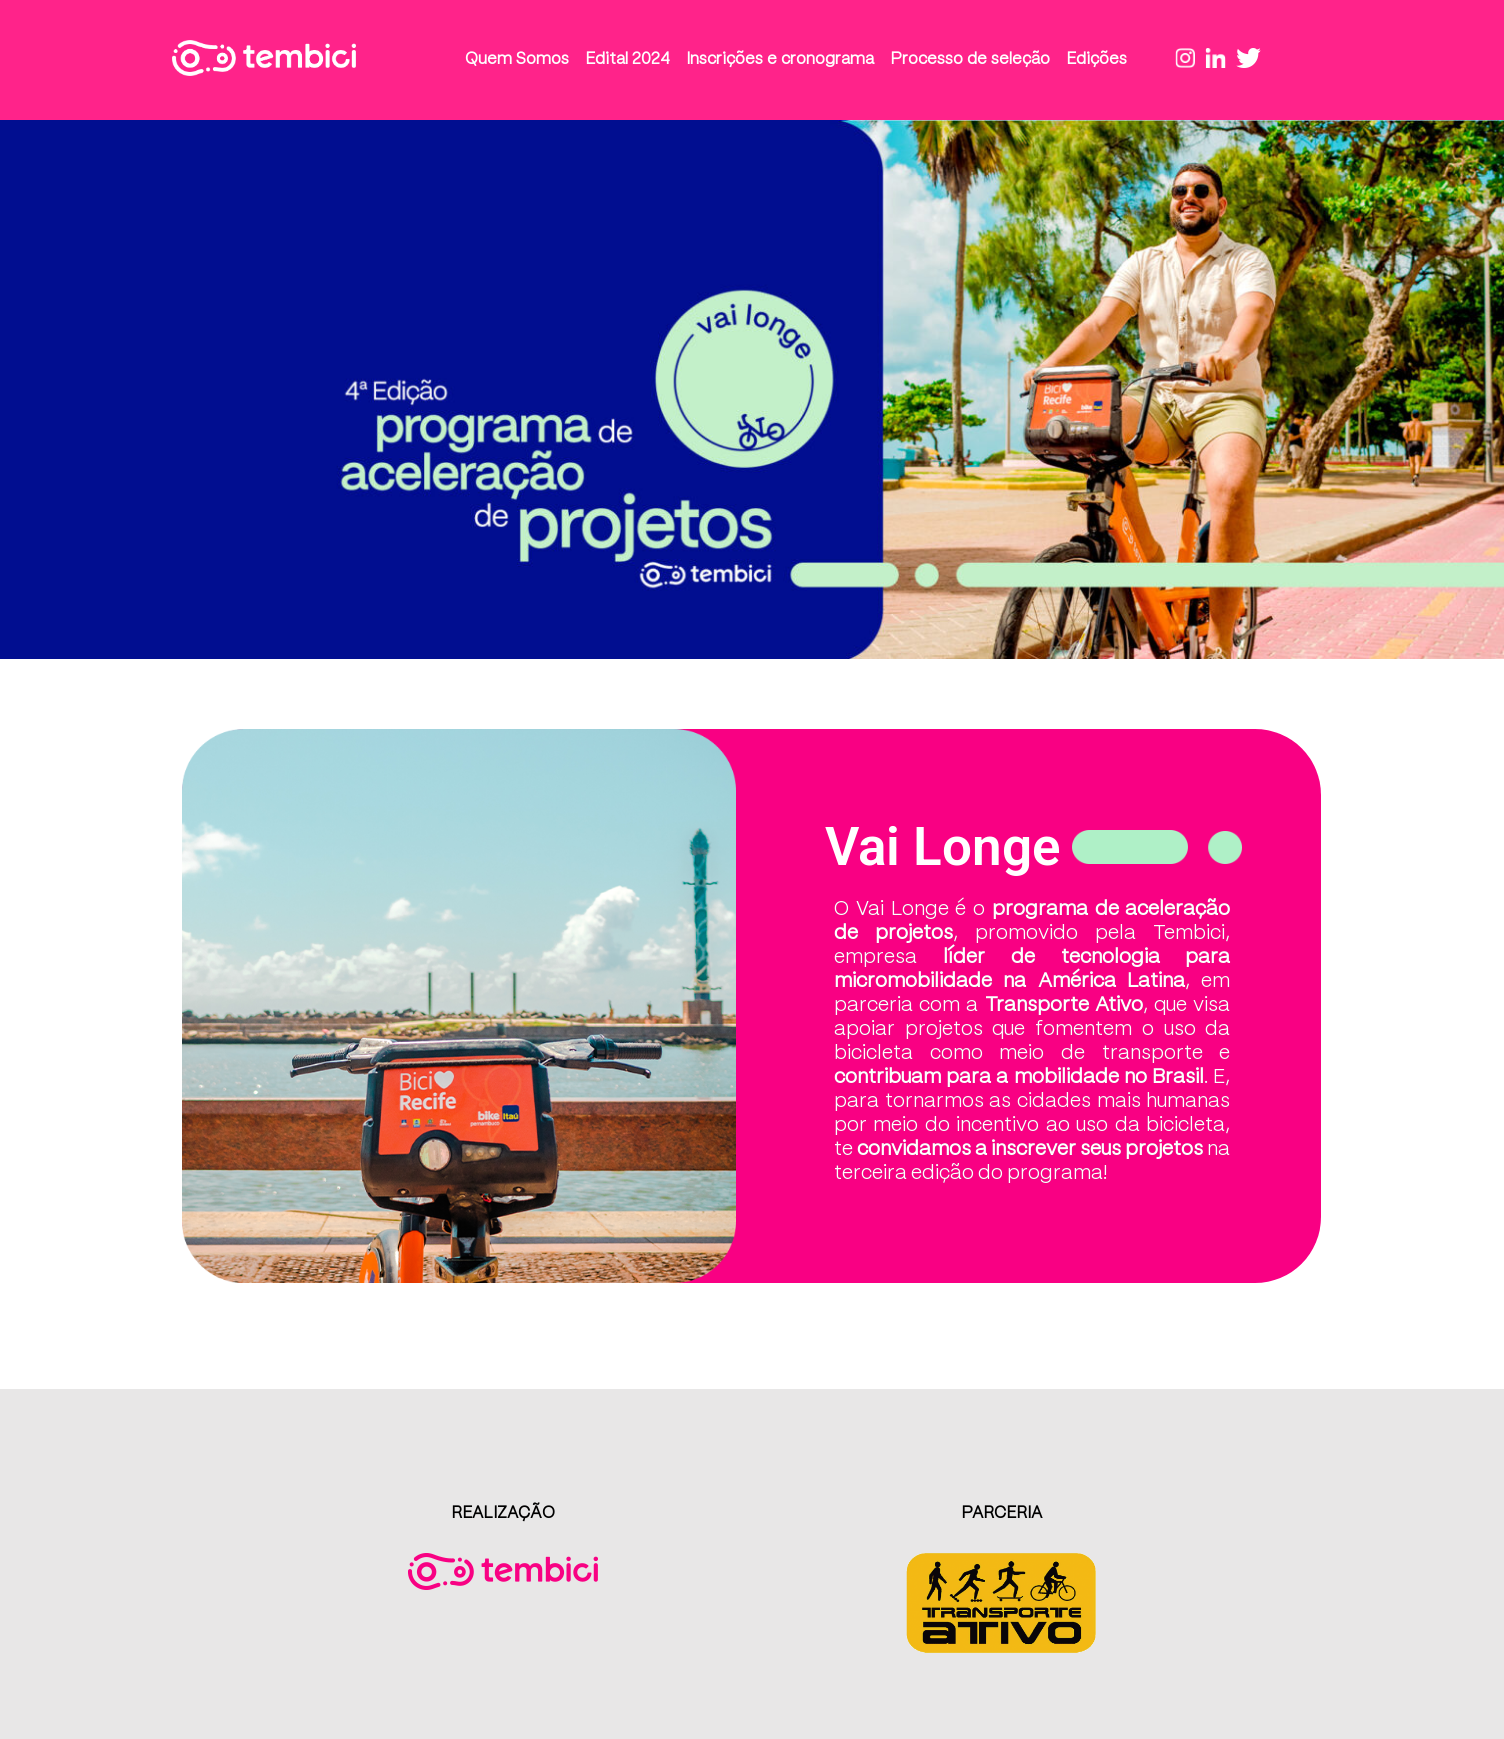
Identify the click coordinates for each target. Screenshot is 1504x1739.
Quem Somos (517, 59)
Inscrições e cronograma (780, 59)
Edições (1096, 59)
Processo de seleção (970, 59)
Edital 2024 (627, 59)
